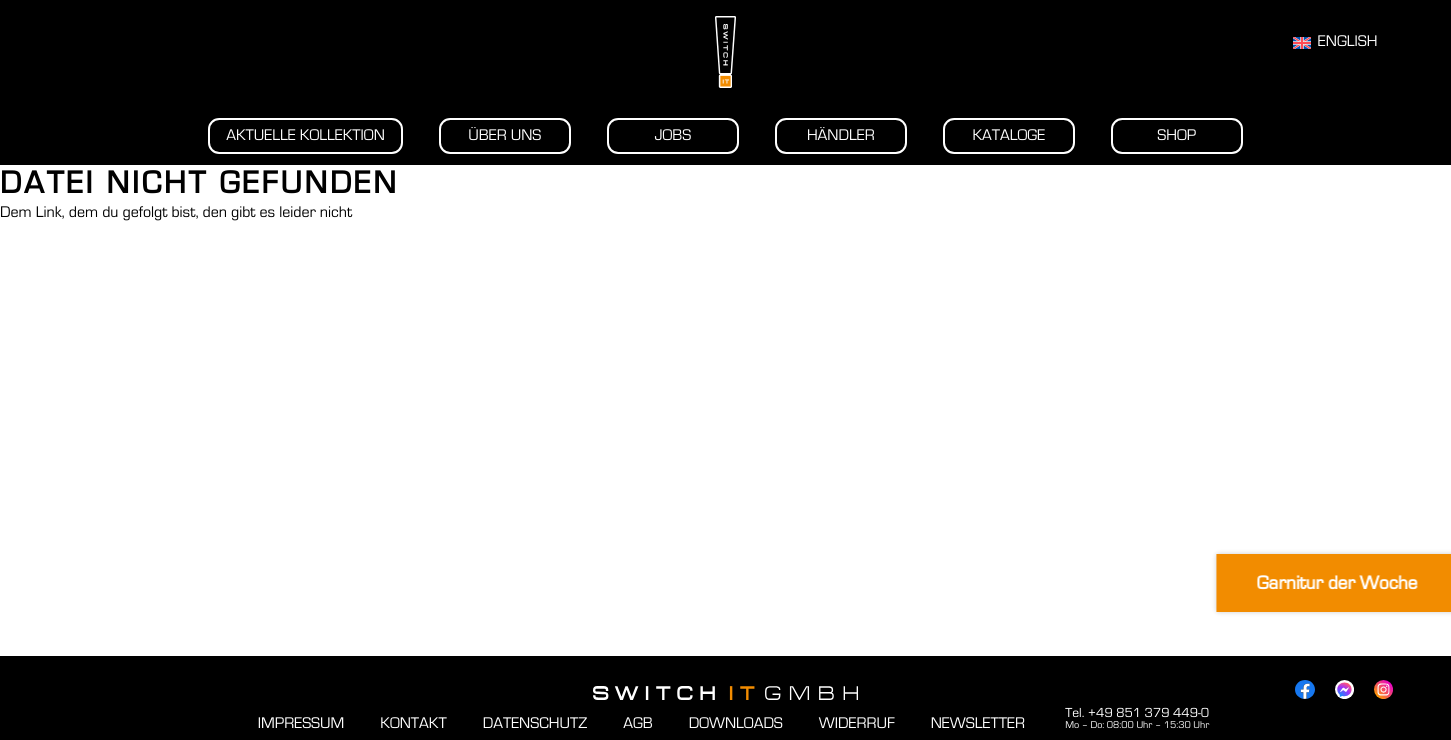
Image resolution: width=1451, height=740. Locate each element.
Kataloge (1008, 136)
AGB (638, 724)
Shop (1176, 136)
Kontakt (413, 724)
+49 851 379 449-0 (1148, 713)
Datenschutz (535, 724)
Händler (841, 136)
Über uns (504, 136)
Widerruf (857, 724)
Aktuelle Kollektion (305, 136)
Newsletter (978, 724)
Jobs (672, 136)
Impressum (301, 724)
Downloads (736, 724)
